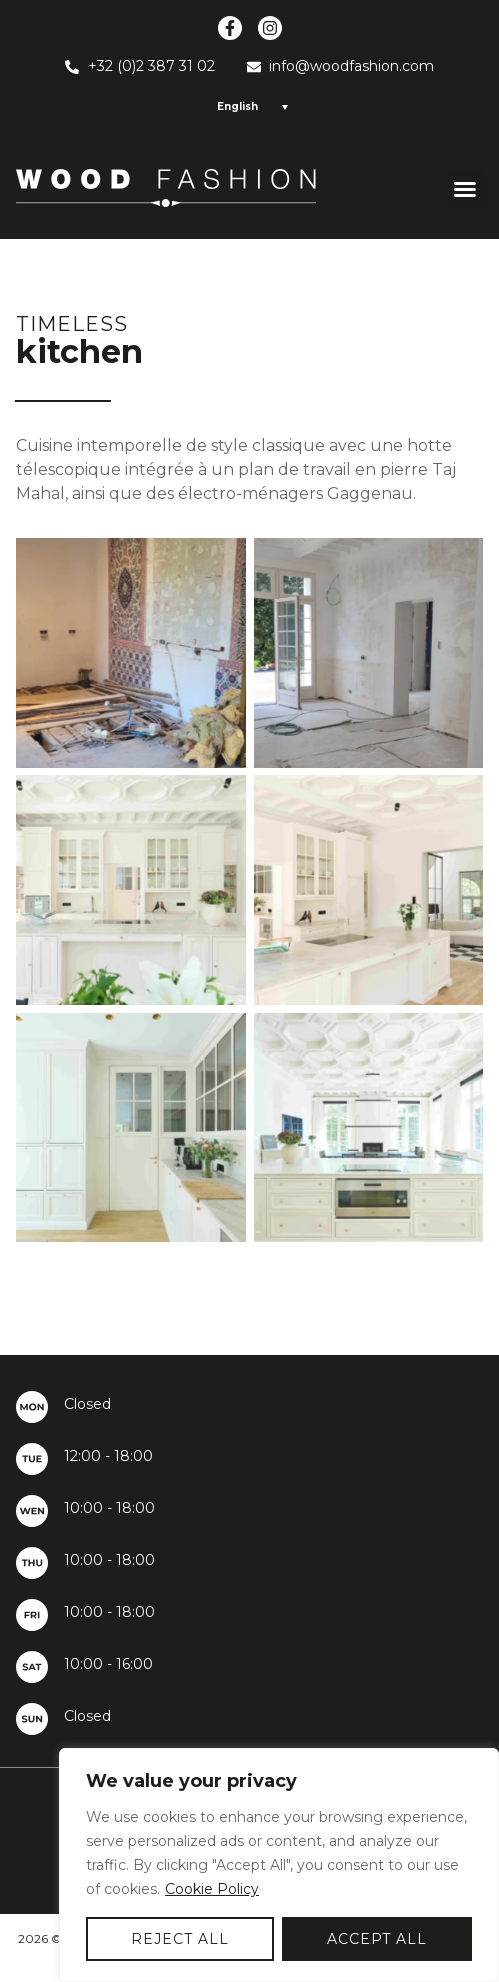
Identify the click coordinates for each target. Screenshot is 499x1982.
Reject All (180, 1939)
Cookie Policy (212, 1889)
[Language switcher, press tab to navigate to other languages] (249, 107)
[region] (279, 1865)
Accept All (377, 1939)
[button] (465, 189)
